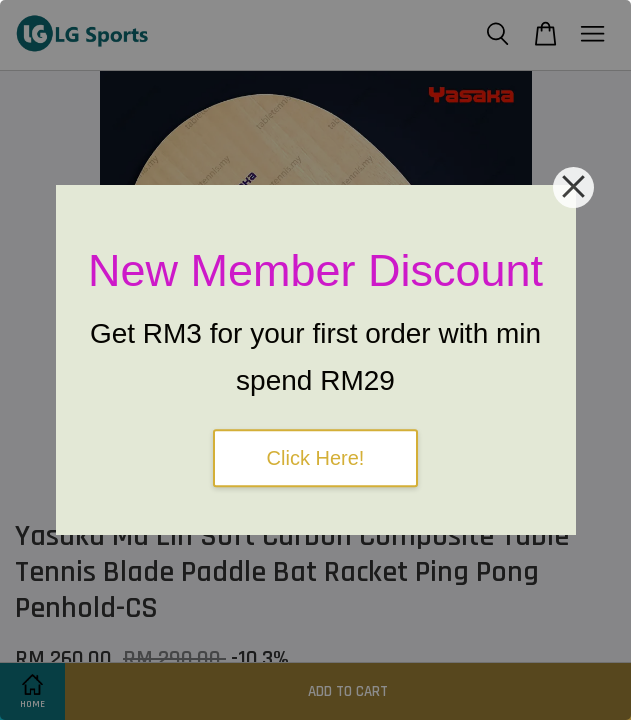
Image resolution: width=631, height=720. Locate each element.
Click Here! (316, 458)
